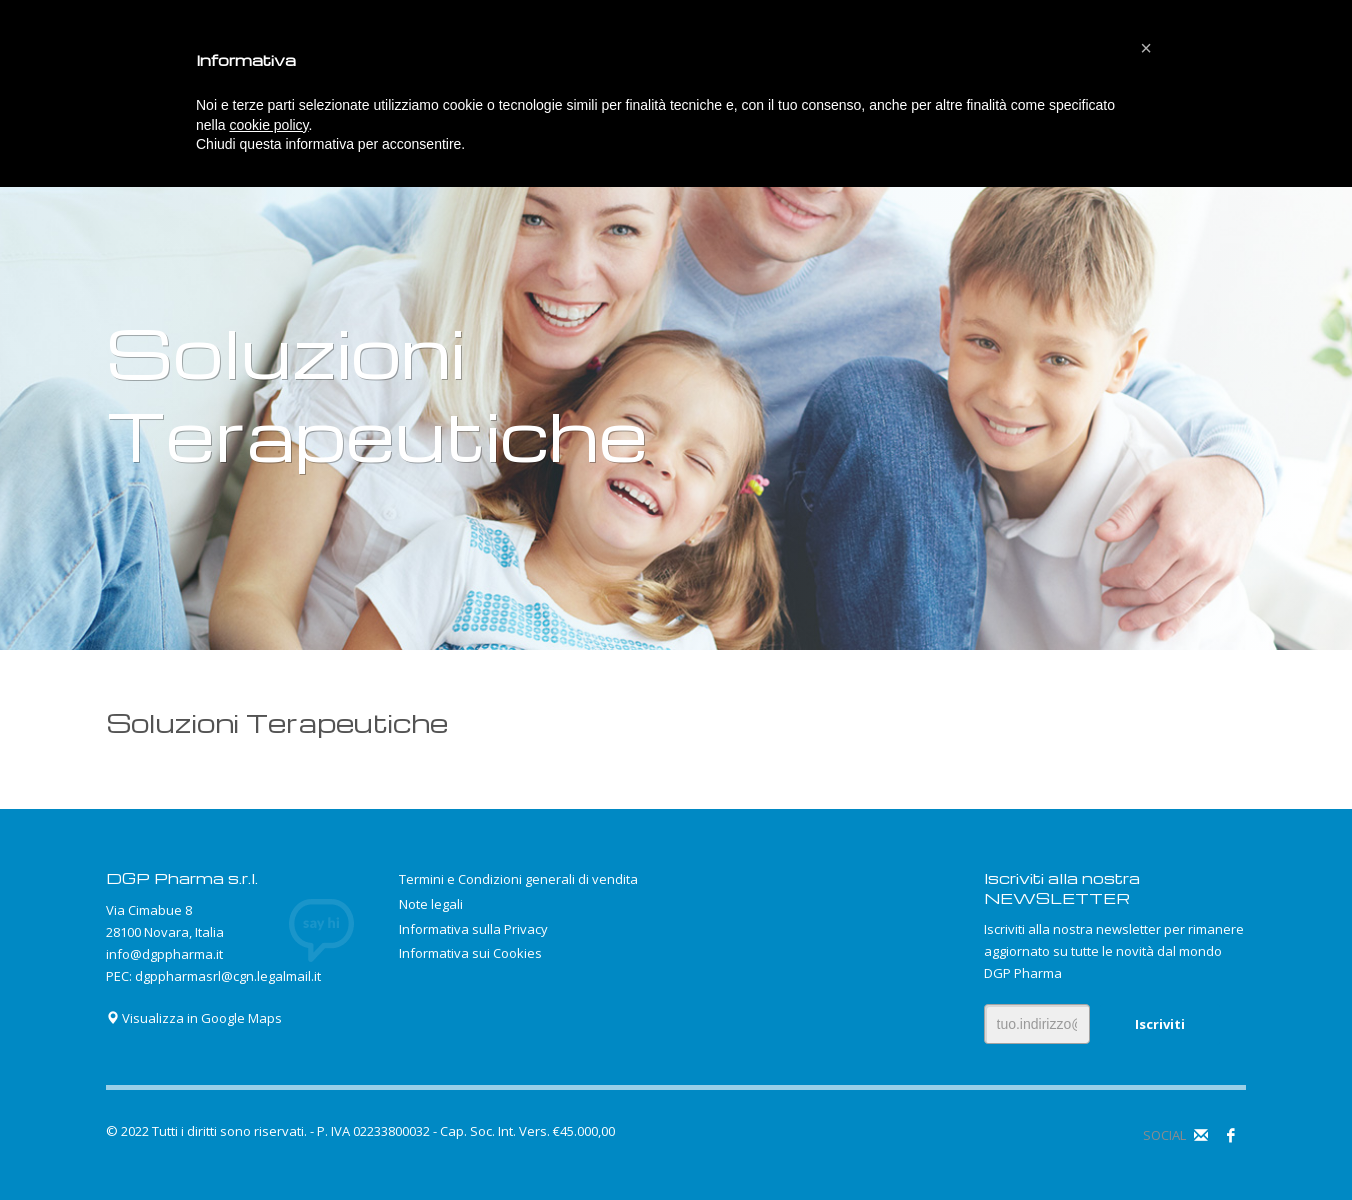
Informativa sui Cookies (470, 953)
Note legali (431, 904)
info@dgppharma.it (164, 954)
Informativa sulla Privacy (473, 929)
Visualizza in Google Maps (194, 1018)
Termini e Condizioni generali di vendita (518, 879)
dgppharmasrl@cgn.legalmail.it (228, 976)
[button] (1146, 48)
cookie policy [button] (268, 125)
